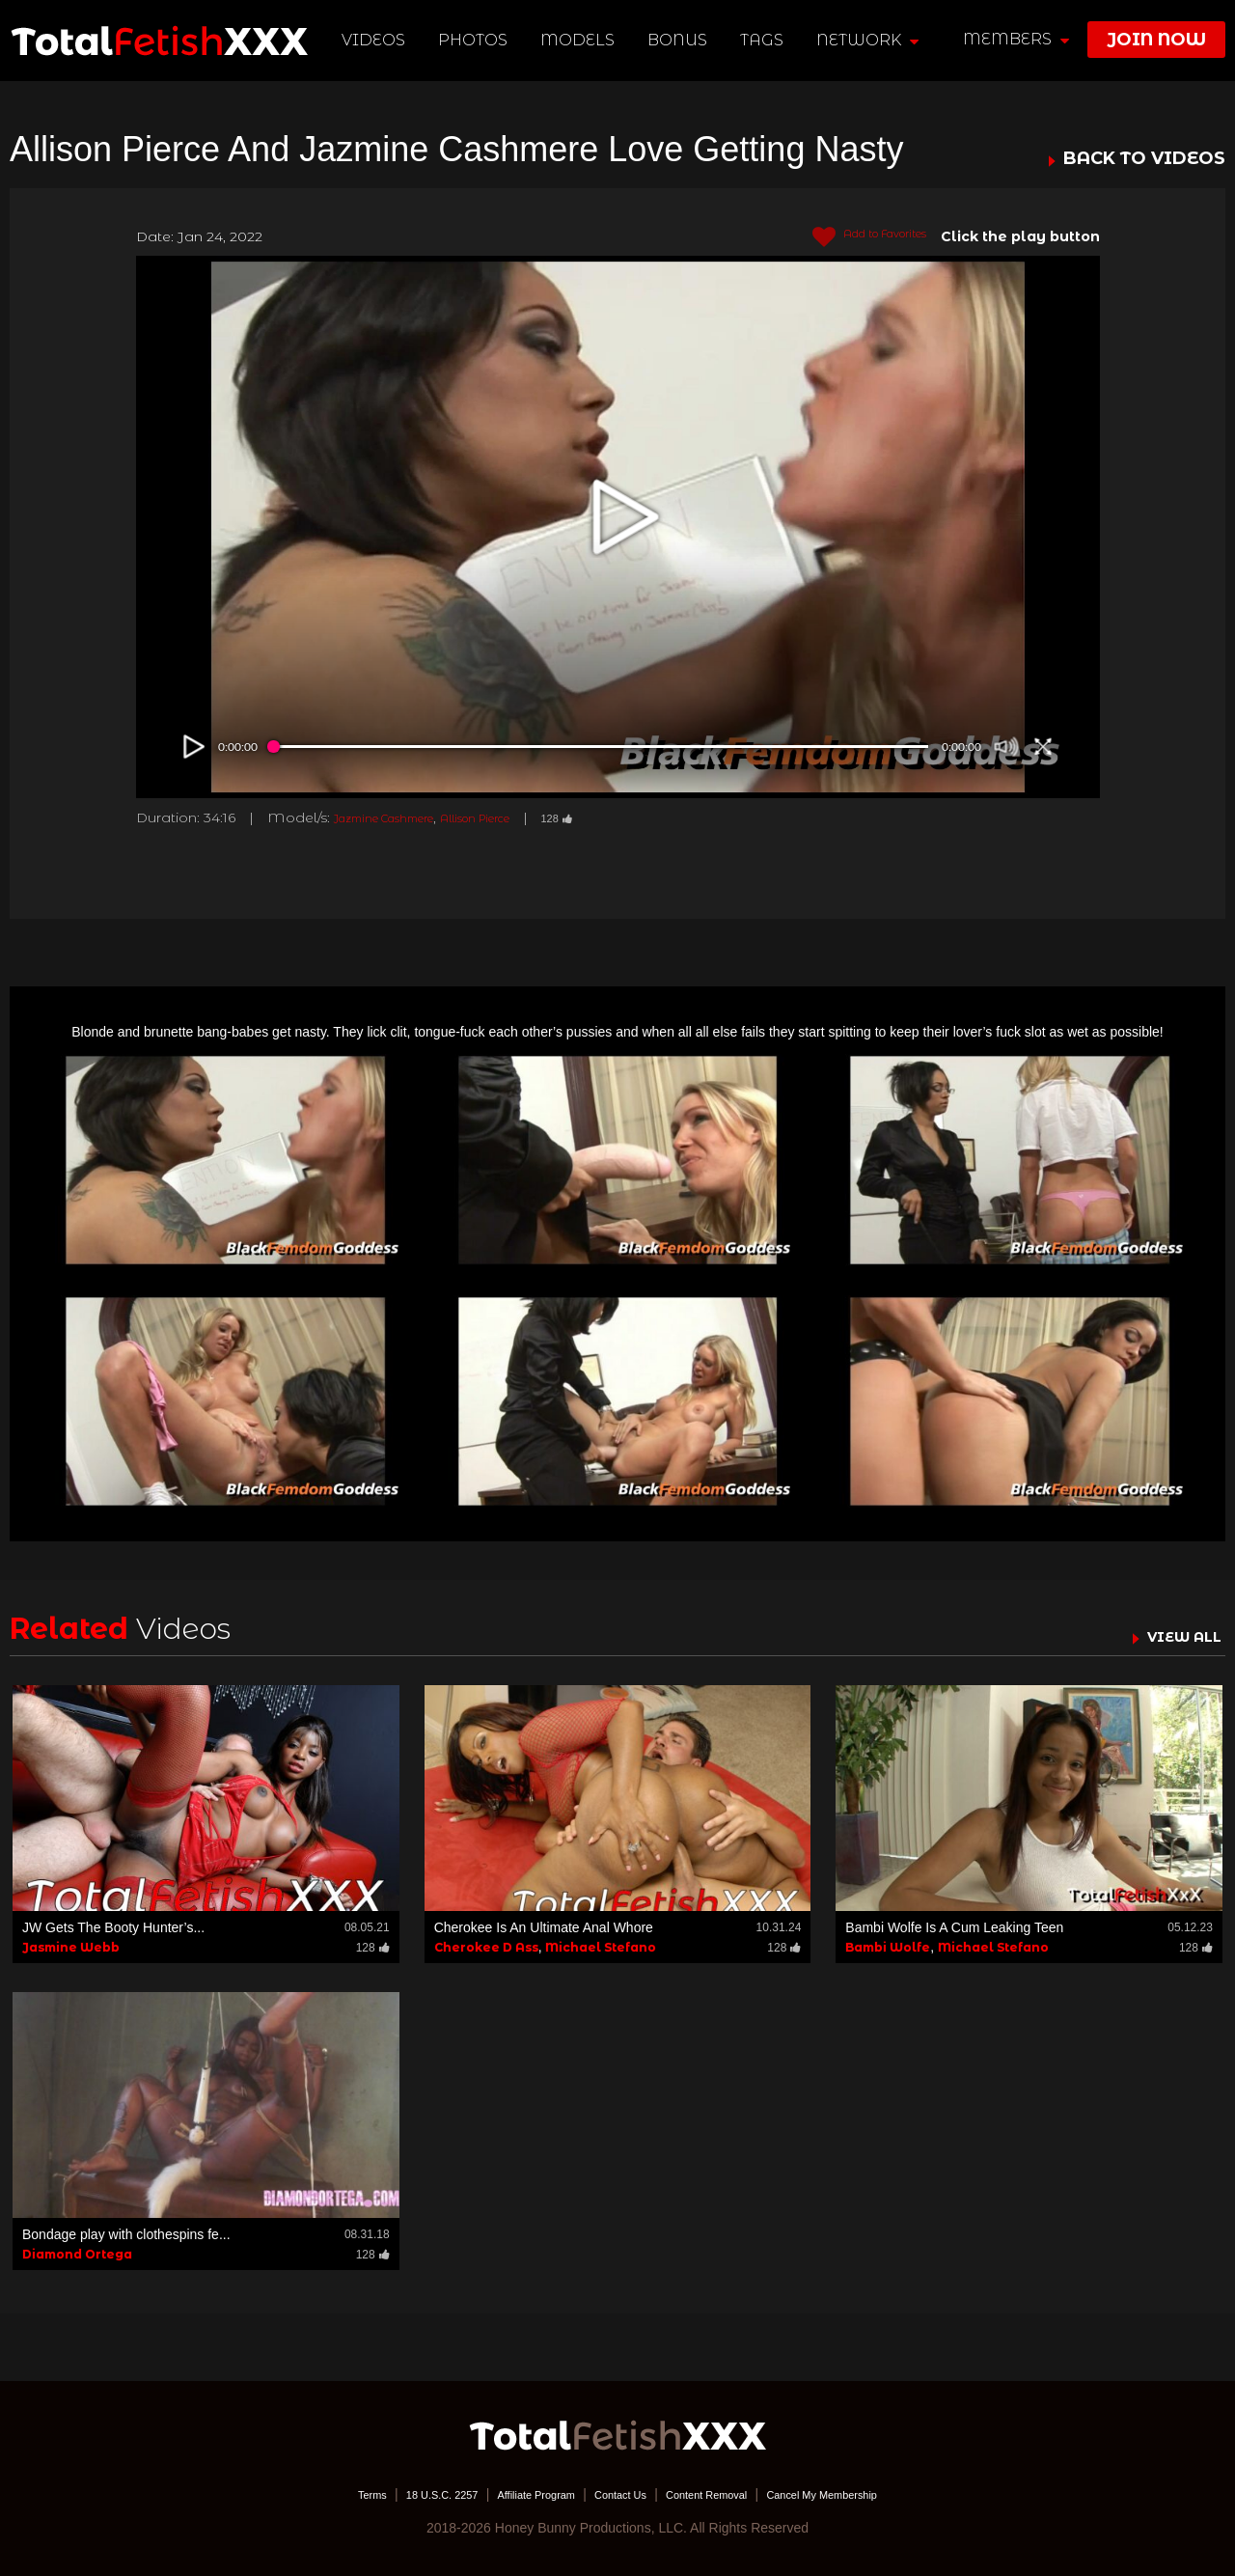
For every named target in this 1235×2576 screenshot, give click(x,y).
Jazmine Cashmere (400, 817)
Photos (477, 40)
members (1016, 39)
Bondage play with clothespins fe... (126, 2234)
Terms (313, 2494)
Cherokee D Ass (486, 1947)
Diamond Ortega (77, 2254)
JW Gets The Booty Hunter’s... (113, 1927)
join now (1156, 39)
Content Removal (725, 2494)
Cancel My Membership (869, 2494)
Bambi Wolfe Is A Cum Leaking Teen (954, 1927)
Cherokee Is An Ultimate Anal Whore (543, 1927)
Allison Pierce (520, 817)
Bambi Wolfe (887, 1947)
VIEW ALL (1175, 1636)
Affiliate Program (514, 2494)
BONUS (682, 40)
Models (582, 40)
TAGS (765, 40)
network (871, 40)
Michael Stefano (600, 1947)
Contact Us (619, 2494)
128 (618, 817)
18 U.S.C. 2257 (398, 2494)
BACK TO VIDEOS (1144, 159)
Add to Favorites (853, 237)
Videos (378, 40)
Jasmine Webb (71, 1947)
